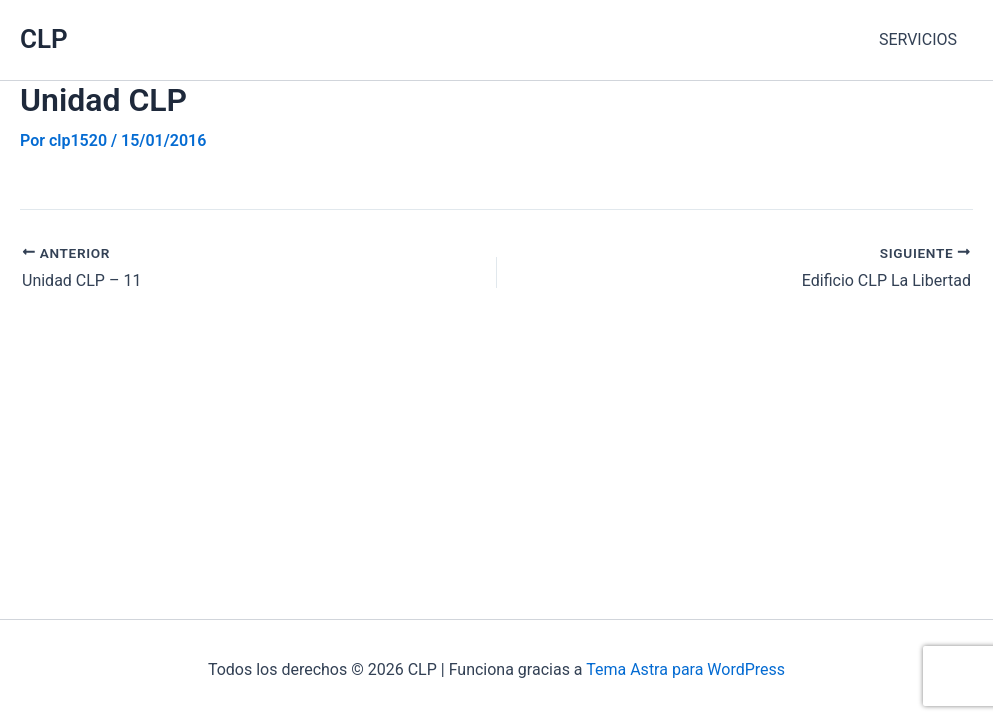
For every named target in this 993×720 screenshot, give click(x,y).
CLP (44, 39)
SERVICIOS (918, 39)
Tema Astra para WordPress (685, 669)
